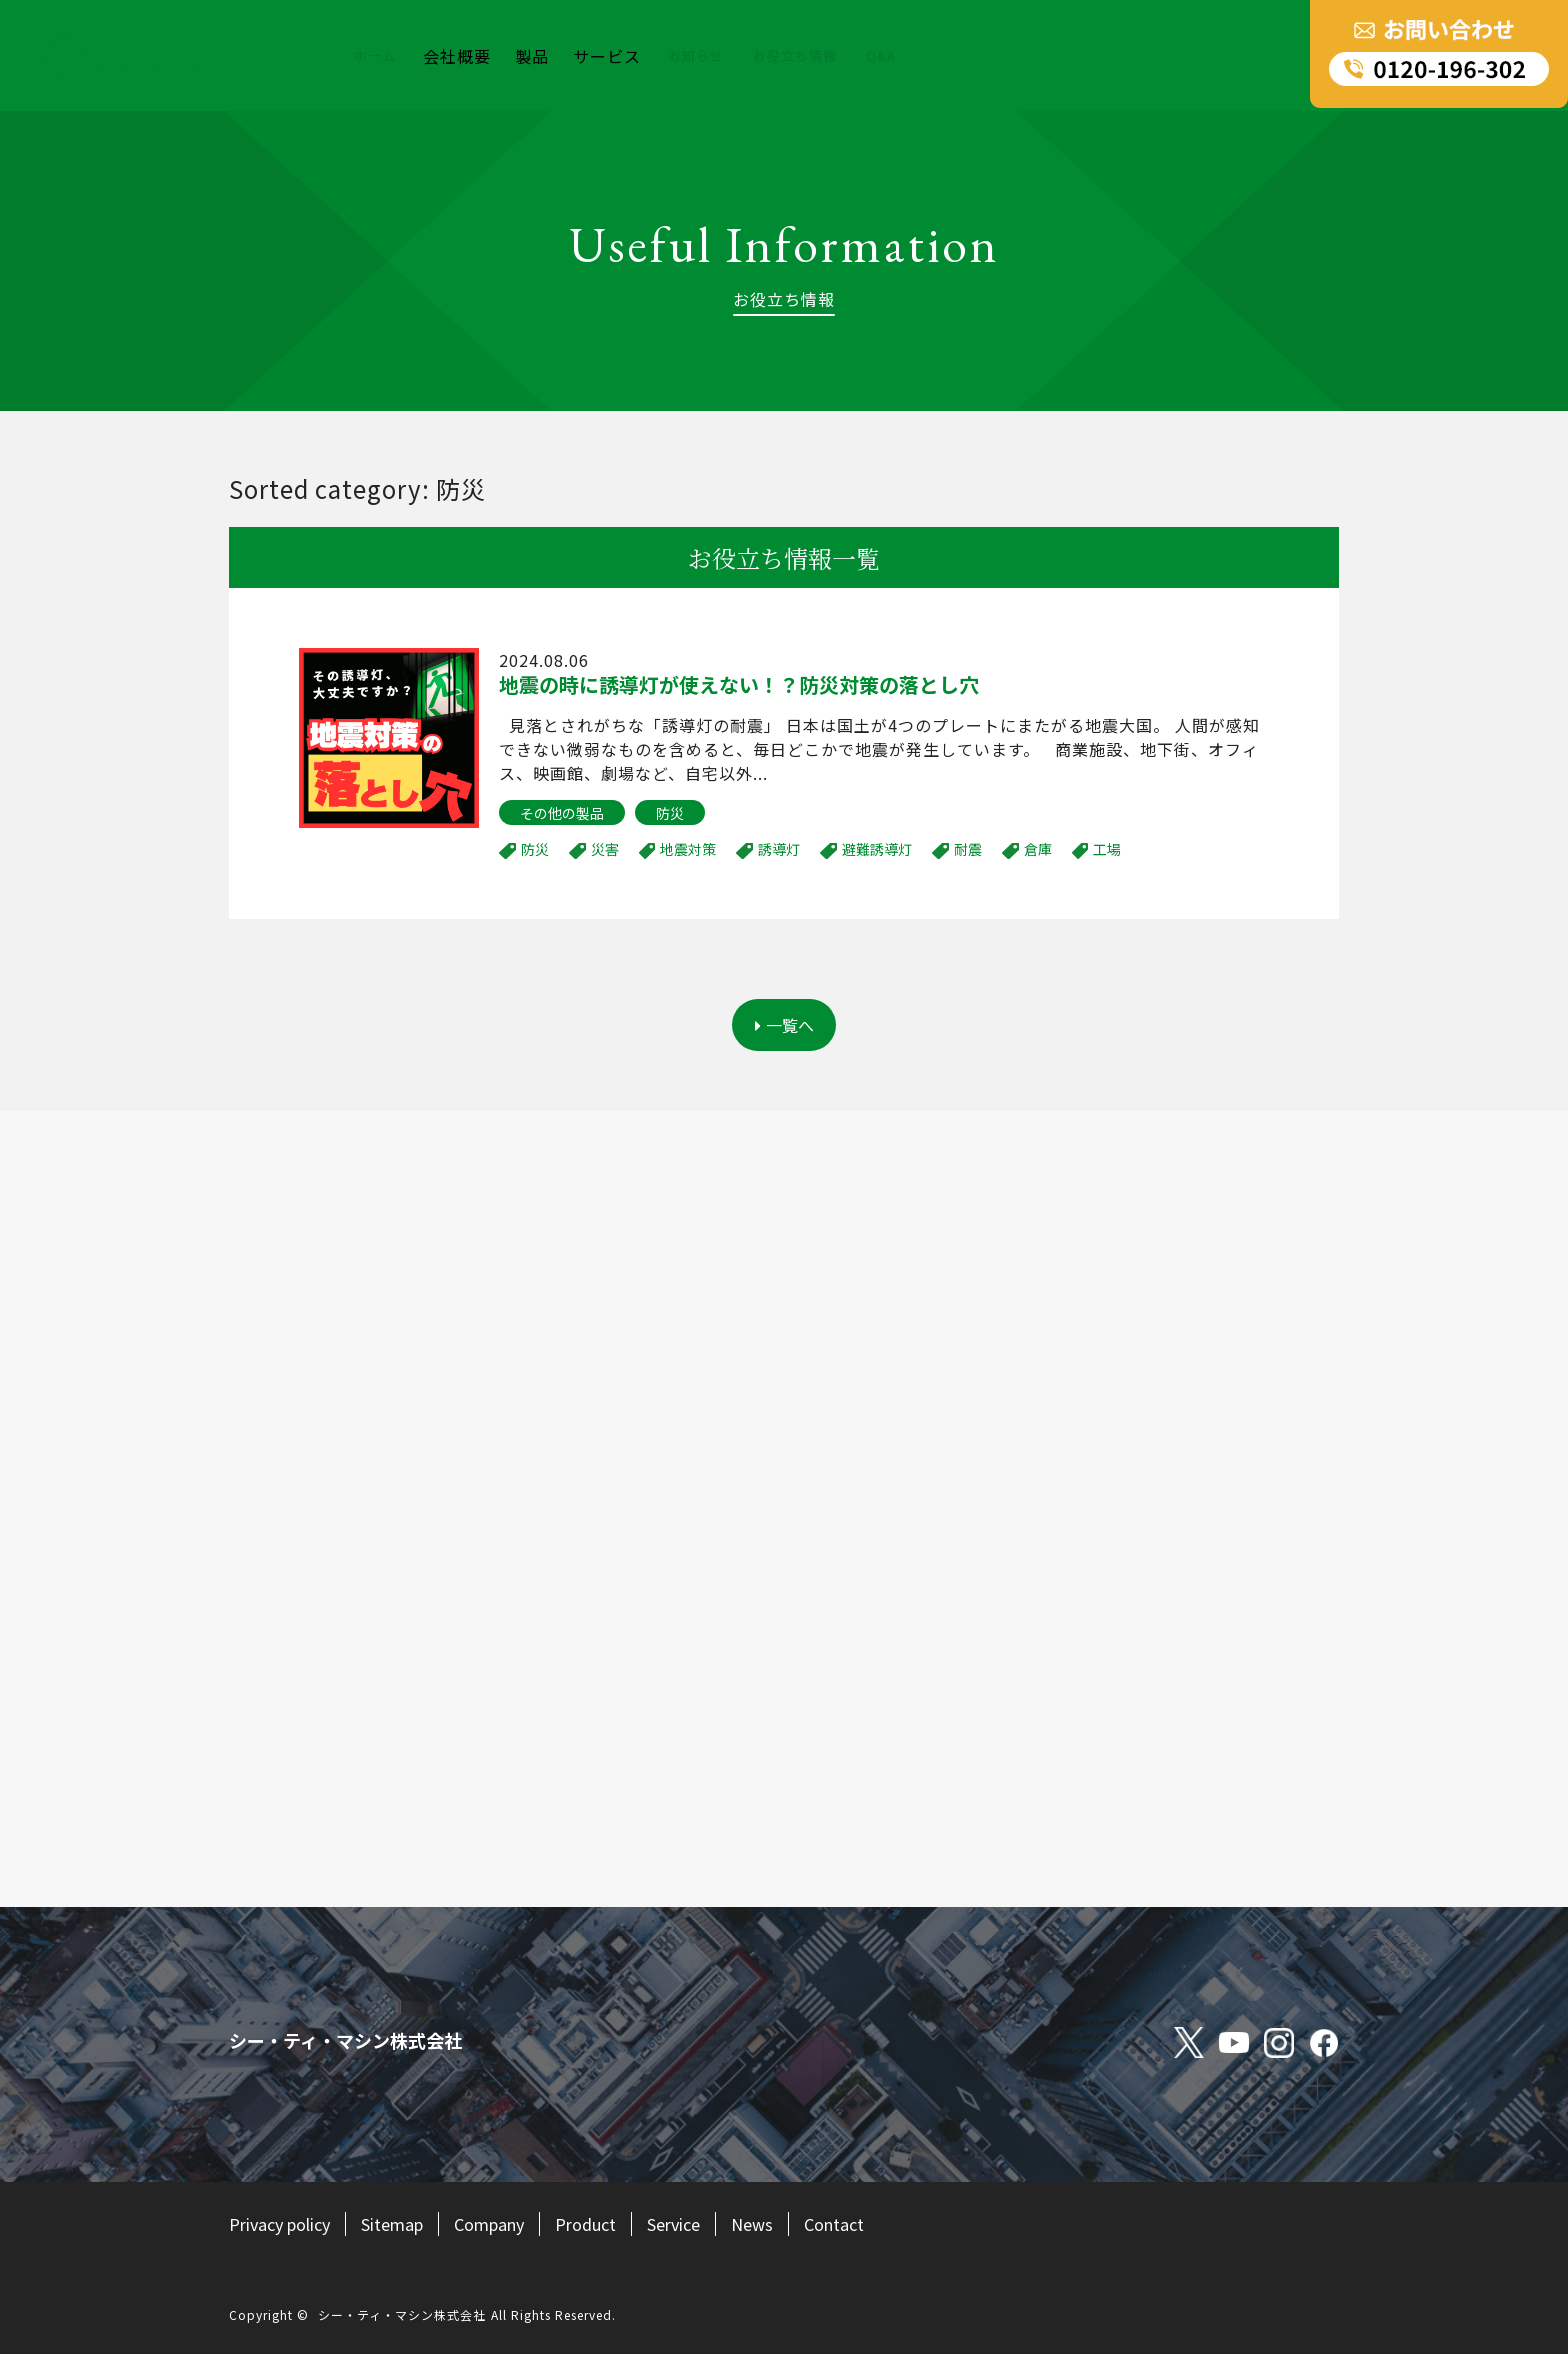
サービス (611, 56)
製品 (536, 56)
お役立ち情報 (812, 56)
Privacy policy (286, 2237)
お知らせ (703, 56)
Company (516, 2237)
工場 (1107, 849)
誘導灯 (779, 849)
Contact (888, 2237)
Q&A (904, 56)
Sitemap (409, 2237)
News (800, 2237)
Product (622, 2237)
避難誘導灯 (877, 849)
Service (717, 2237)
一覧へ (784, 1031)
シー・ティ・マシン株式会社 (402, 2328)
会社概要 (461, 56)
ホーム (377, 56)
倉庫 (1038, 849)
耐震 (968, 849)
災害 (605, 849)
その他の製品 (562, 813)
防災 (670, 813)
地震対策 (688, 849)
